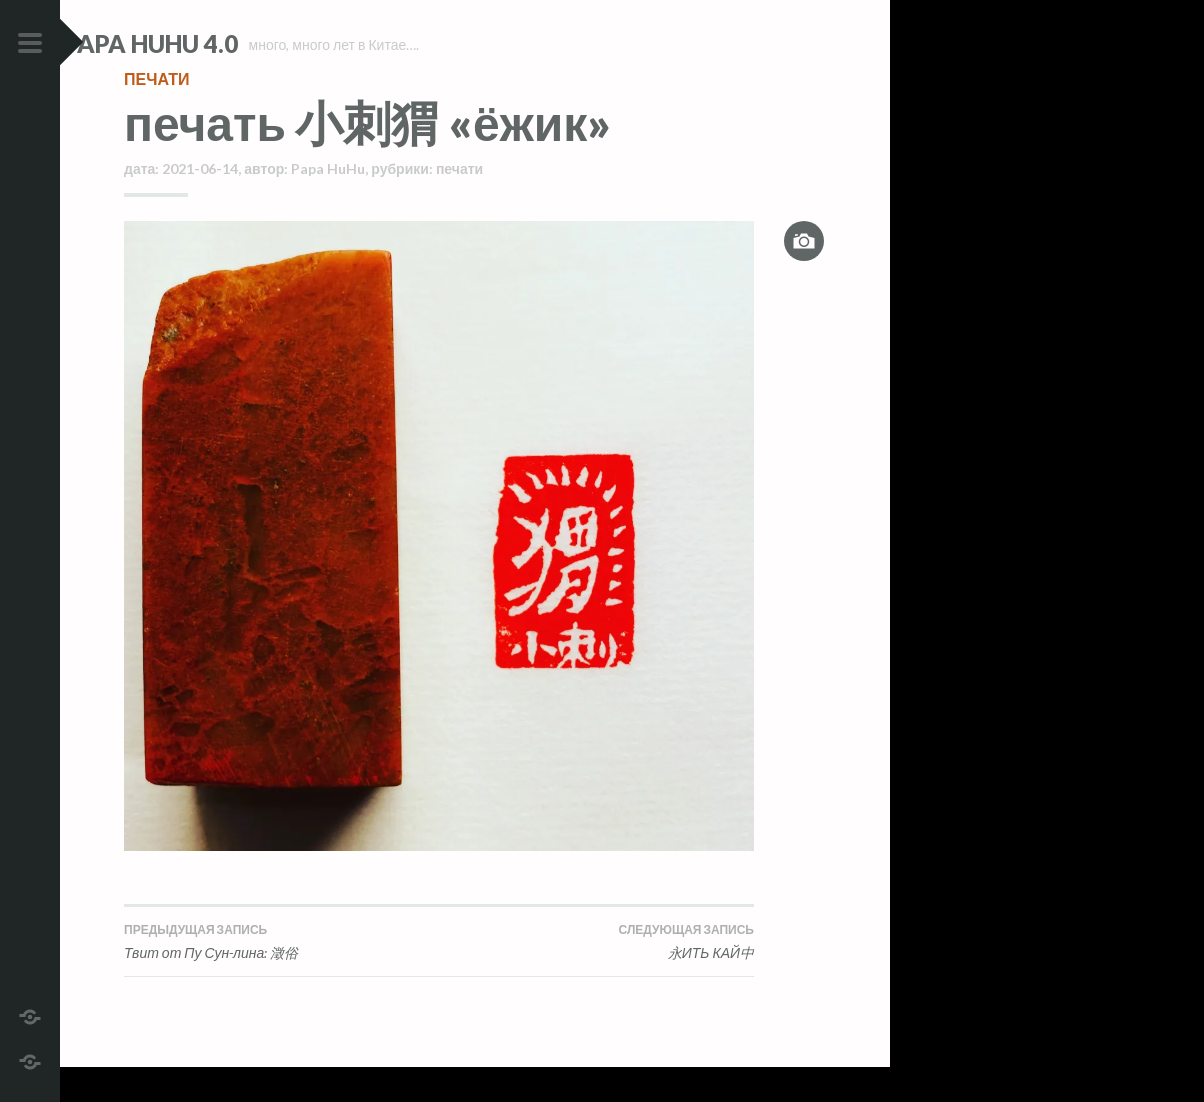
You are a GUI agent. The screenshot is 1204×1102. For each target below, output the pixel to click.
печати (156, 114)
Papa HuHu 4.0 (211, 43)
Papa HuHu (328, 204)
